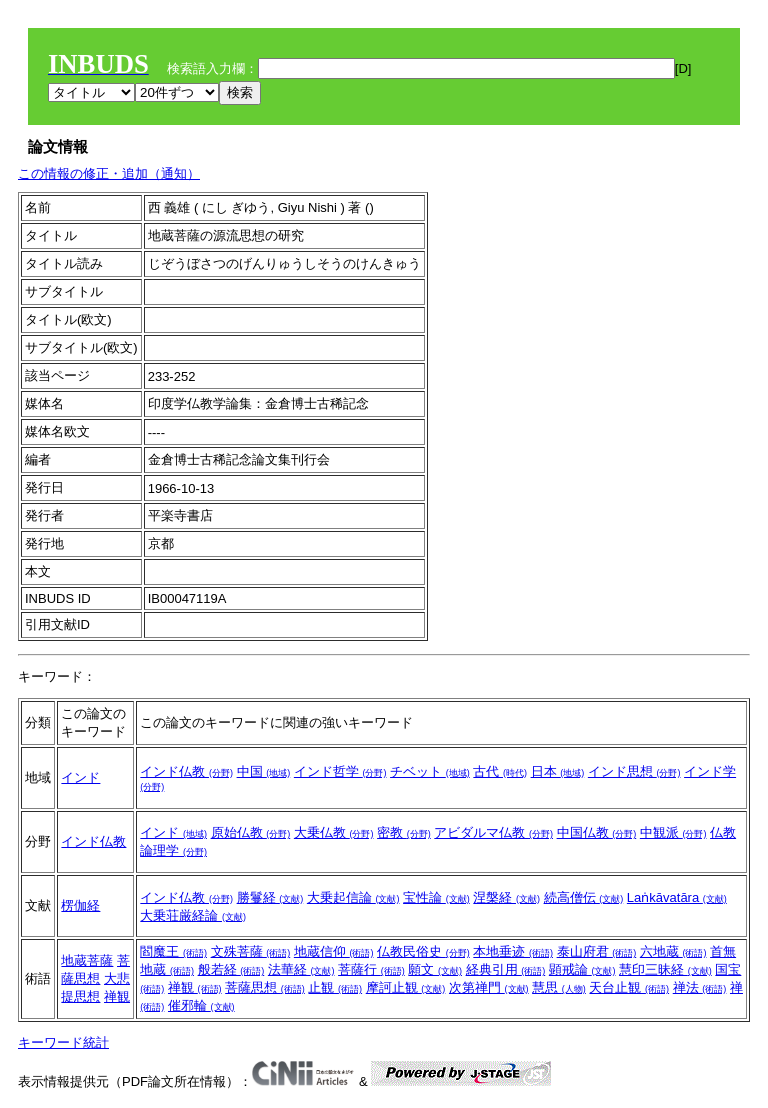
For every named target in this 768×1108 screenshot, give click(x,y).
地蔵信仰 (334, 951)
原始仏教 (251, 832)
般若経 (231, 969)
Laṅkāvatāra (677, 897)
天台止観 (629, 987)
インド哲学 (340, 771)
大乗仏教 (334, 832)
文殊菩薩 (251, 951)
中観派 (673, 832)
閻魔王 (173, 951)
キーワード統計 (63, 1042)
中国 (264, 771)
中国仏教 (597, 832)
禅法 (700, 987)
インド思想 (634, 771)
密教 (404, 832)
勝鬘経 (270, 897)
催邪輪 (201, 1005)
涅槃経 (506, 897)
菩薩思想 (265, 987)
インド (80, 777)
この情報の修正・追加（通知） (109, 173)
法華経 (301, 969)
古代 (500, 771)
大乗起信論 (353, 897)
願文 (435, 969)
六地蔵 (673, 951)
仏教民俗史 (423, 951)
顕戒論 (582, 969)
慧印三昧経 (665, 969)
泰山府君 (597, 951)
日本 (558, 771)
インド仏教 (186, 771)
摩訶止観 (406, 987)
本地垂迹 (513, 951)
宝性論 (436, 897)
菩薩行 (371, 969)
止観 (335, 987)
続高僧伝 (584, 897)
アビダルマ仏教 (493, 832)
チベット (430, 771)
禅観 (117, 996)
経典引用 (506, 969)
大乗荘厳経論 (193, 915)
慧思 (559, 987)
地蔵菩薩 (87, 960)
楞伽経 (80, 905)
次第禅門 (489, 987)
